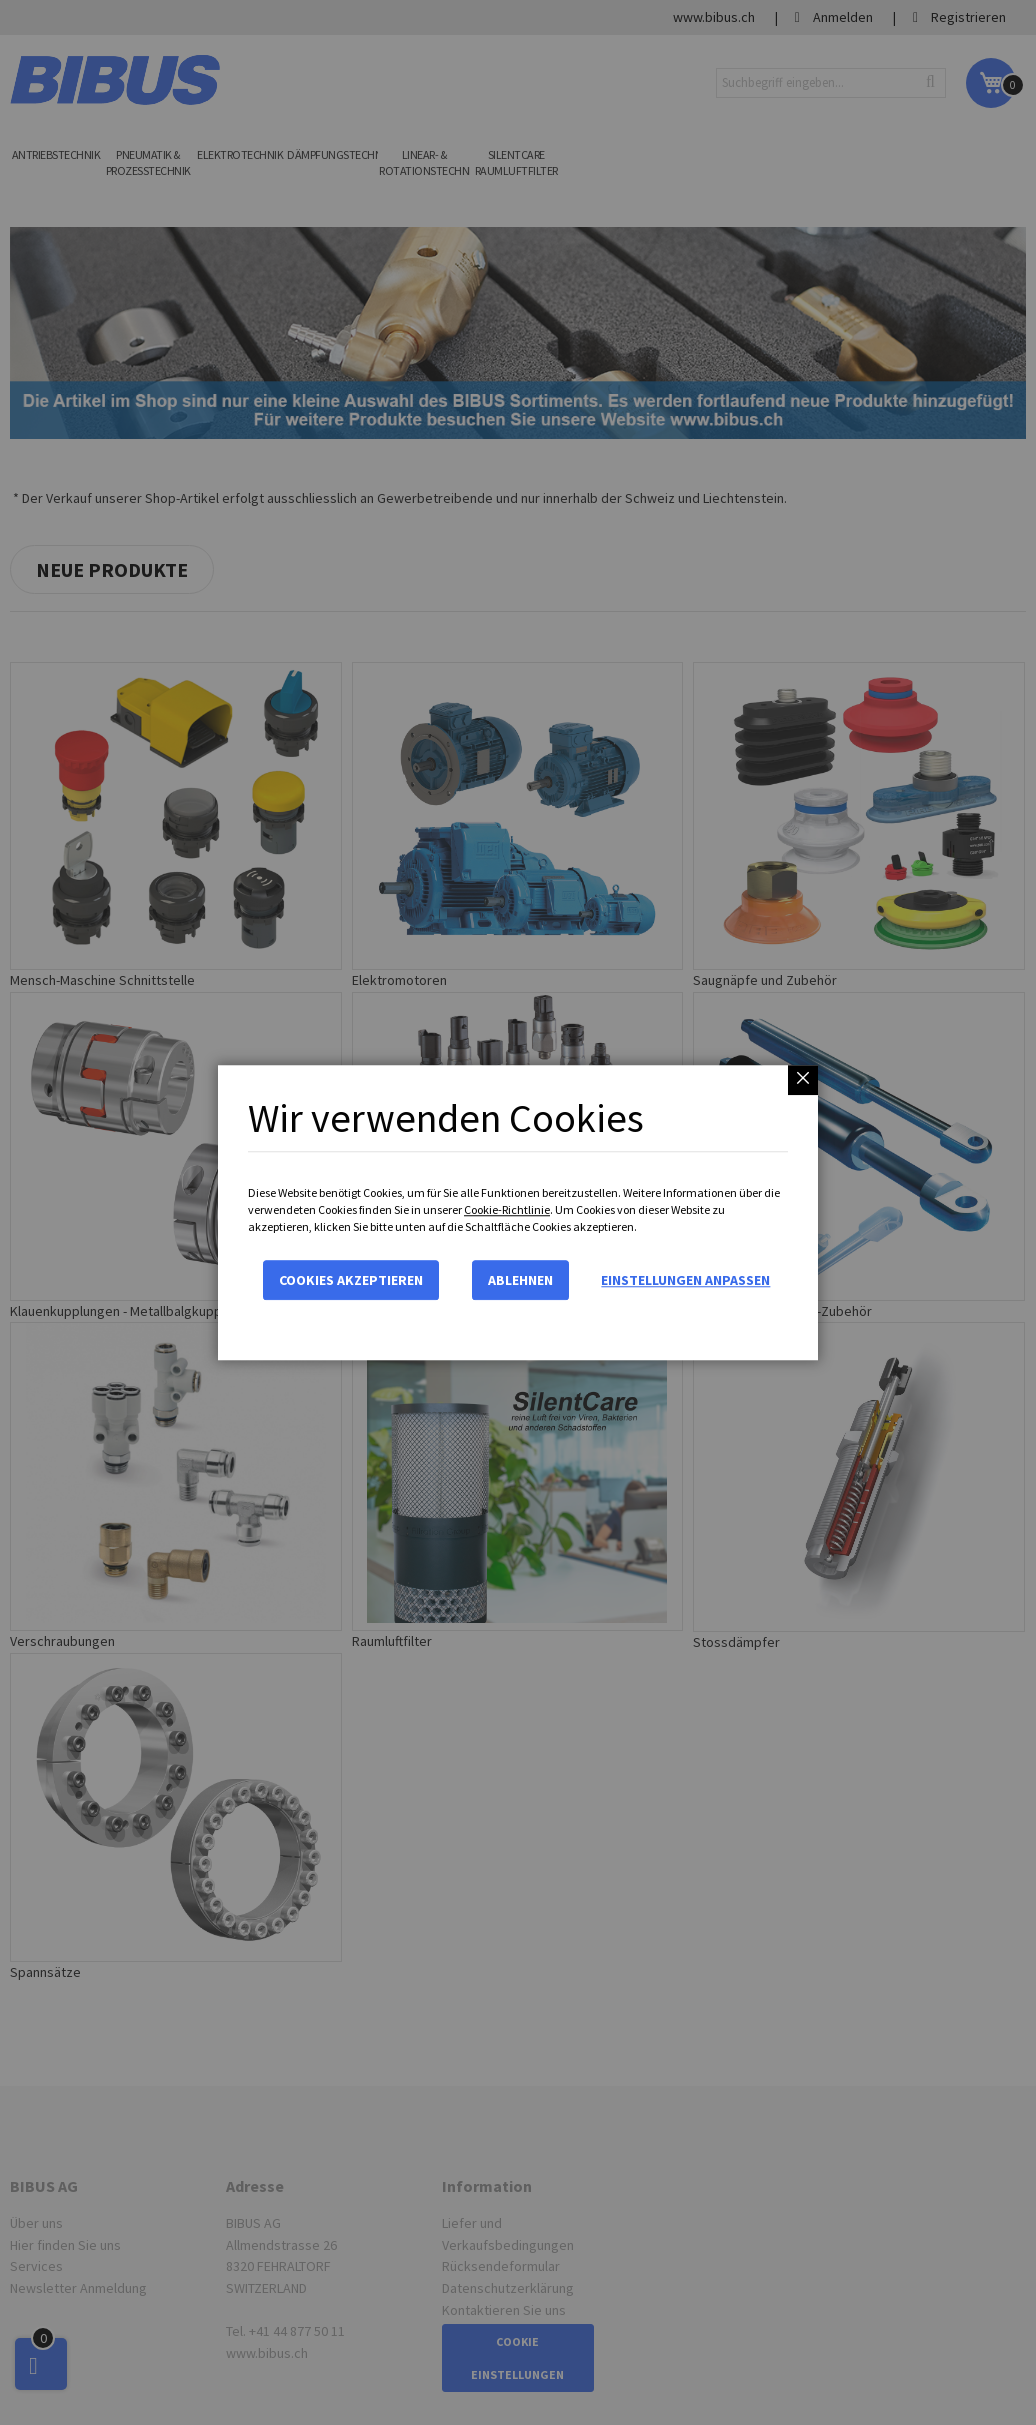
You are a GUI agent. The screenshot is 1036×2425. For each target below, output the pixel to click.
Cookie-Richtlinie (507, 1209)
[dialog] (518, 1212)
